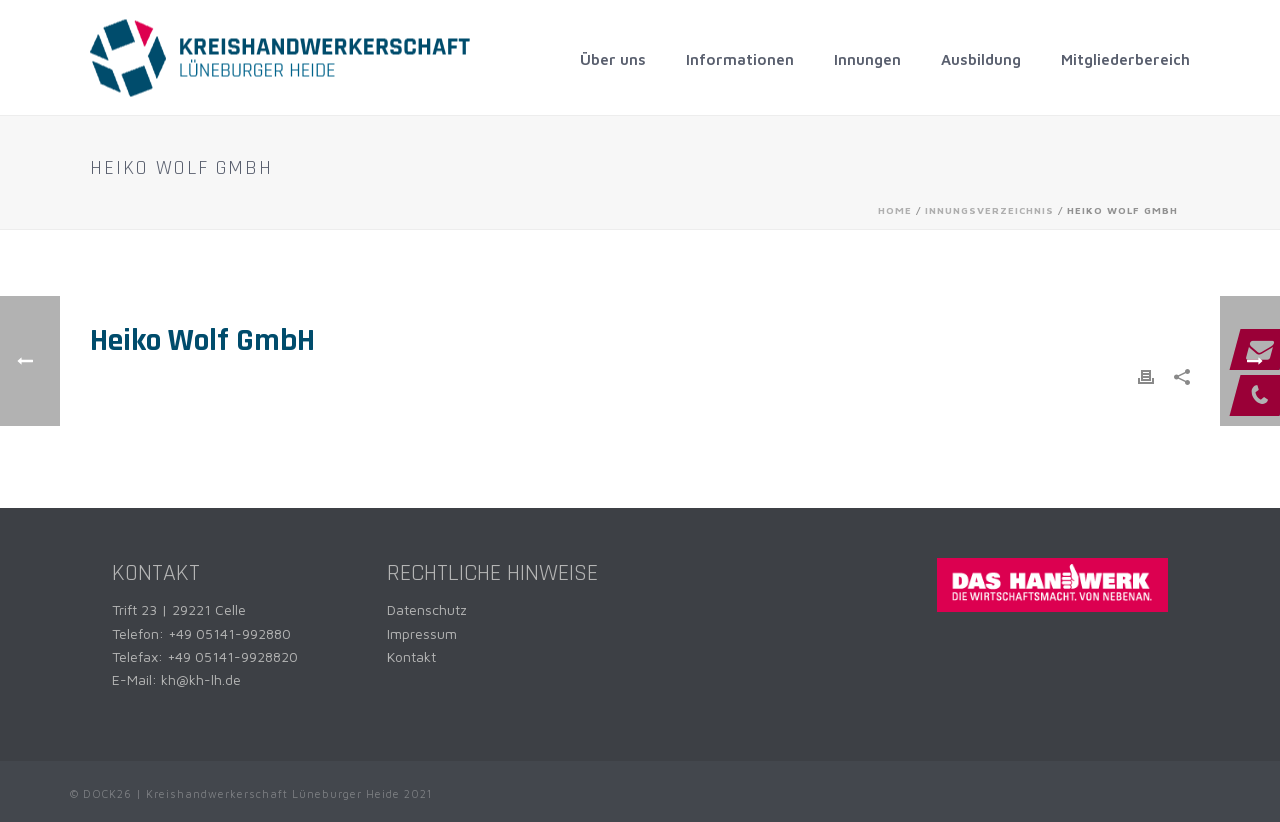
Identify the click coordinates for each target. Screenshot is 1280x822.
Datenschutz (427, 609)
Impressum (422, 633)
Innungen (867, 59)
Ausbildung (981, 59)
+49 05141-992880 (229, 633)
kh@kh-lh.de (201, 679)
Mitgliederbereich (1125, 59)
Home (895, 210)
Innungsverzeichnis (989, 210)
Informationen (740, 59)
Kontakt (411, 656)
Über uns (613, 59)
